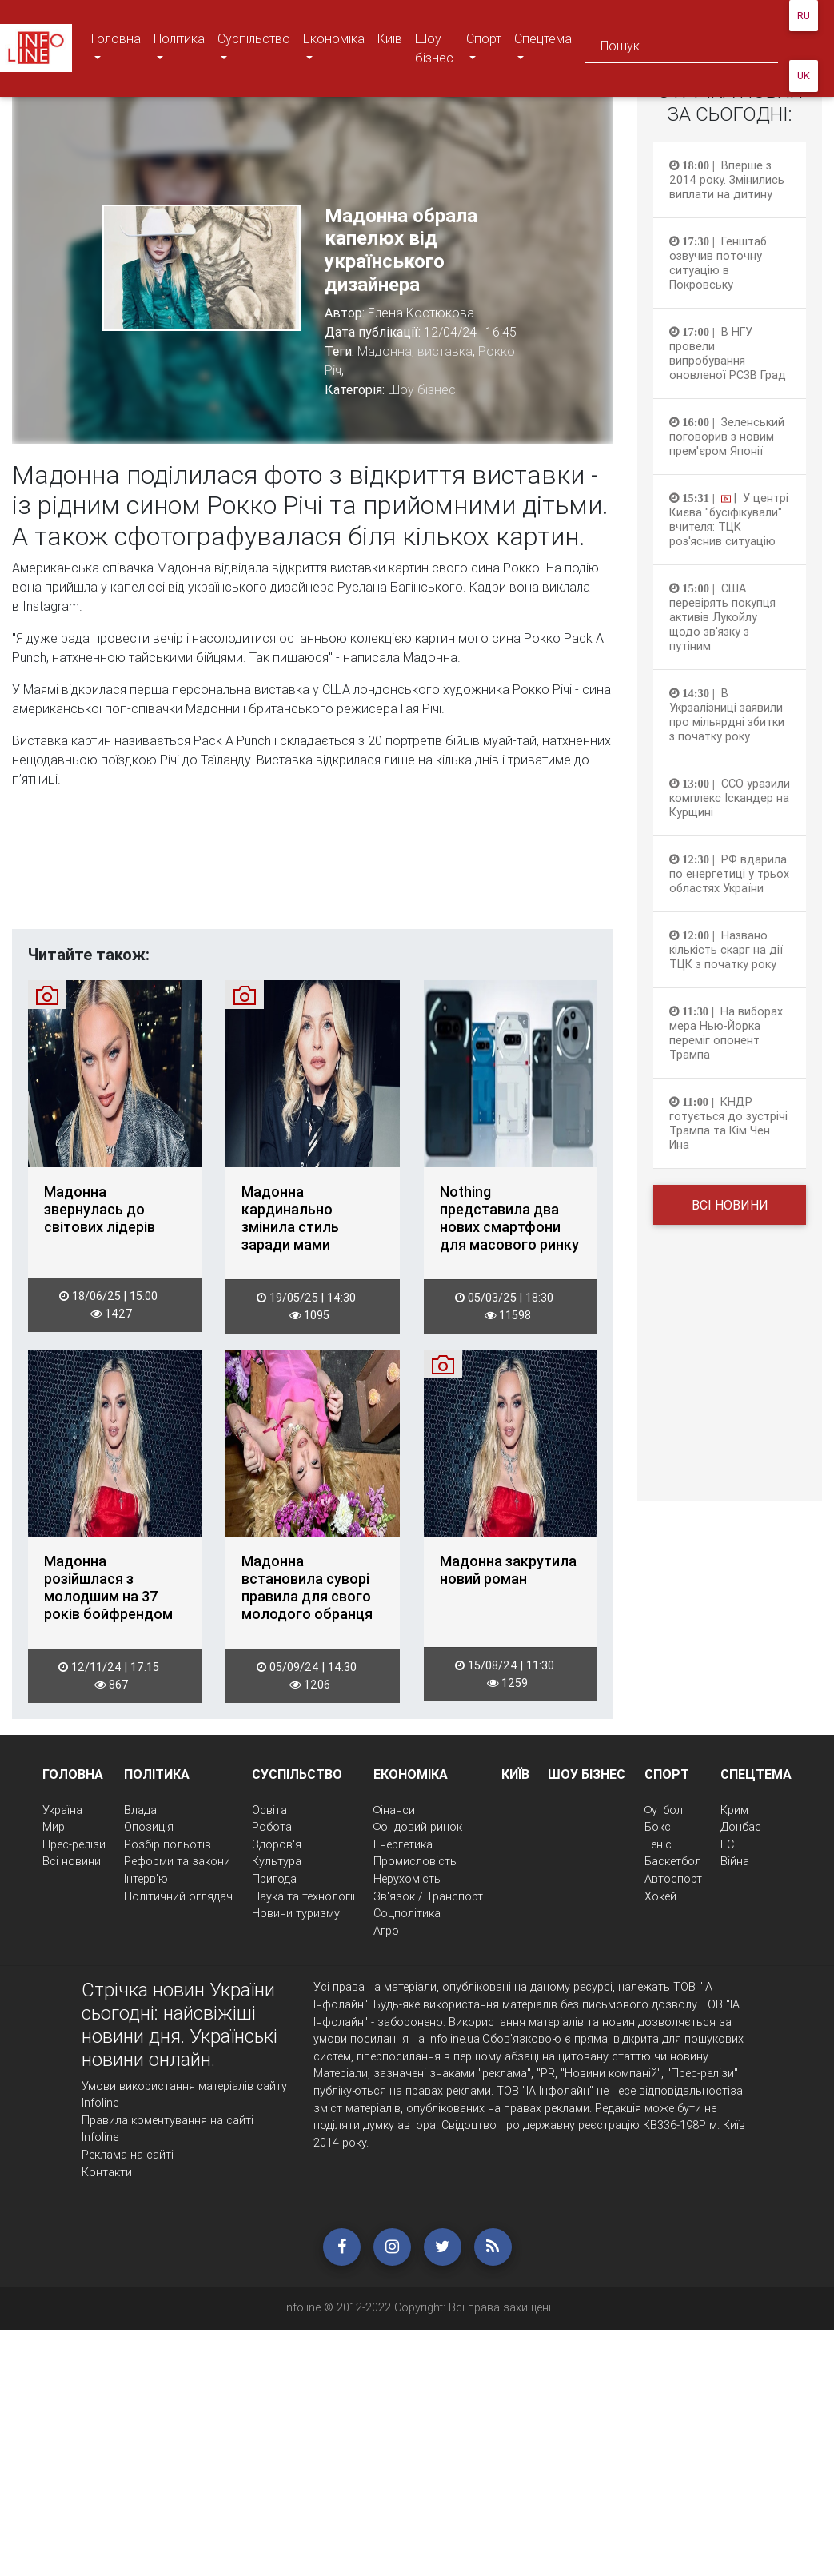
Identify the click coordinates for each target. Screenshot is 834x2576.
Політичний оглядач (178, 1896)
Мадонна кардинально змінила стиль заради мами (290, 1218)
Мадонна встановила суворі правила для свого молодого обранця (307, 1588)
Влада (140, 1810)
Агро (386, 1931)
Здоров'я (276, 1844)
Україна (62, 1810)
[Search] (681, 48)
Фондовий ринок (417, 1827)
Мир (53, 1827)
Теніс (658, 1844)
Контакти (107, 2172)
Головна (115, 47)
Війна (734, 1861)
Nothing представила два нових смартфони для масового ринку (509, 1218)
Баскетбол (672, 1861)
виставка (445, 351)
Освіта (269, 1810)
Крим (734, 1810)
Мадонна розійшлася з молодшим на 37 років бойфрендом (108, 1588)
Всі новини (730, 1205)
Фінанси (394, 1810)
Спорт (486, 47)
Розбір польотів (167, 1844)
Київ (389, 38)
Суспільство (253, 47)
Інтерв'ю (146, 1879)
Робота (272, 1827)
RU (803, 15)
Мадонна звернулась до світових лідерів (99, 1209)
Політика (179, 47)
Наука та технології (303, 1896)
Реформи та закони (177, 1861)
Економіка (333, 47)
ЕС (727, 1844)
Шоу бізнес (434, 48)
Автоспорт (673, 1879)
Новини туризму (296, 1913)
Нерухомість (407, 1879)
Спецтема (542, 47)
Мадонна (384, 351)
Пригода (274, 1879)
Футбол (663, 1810)
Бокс (657, 1827)
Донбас (740, 1827)
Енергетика (403, 1844)
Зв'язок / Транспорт (428, 1896)
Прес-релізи (74, 1844)
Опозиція (149, 1827)
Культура (276, 1861)
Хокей (660, 1896)
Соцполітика (407, 1913)
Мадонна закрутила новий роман (508, 1570)
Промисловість (415, 1861)
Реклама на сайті (128, 2154)
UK (803, 75)
